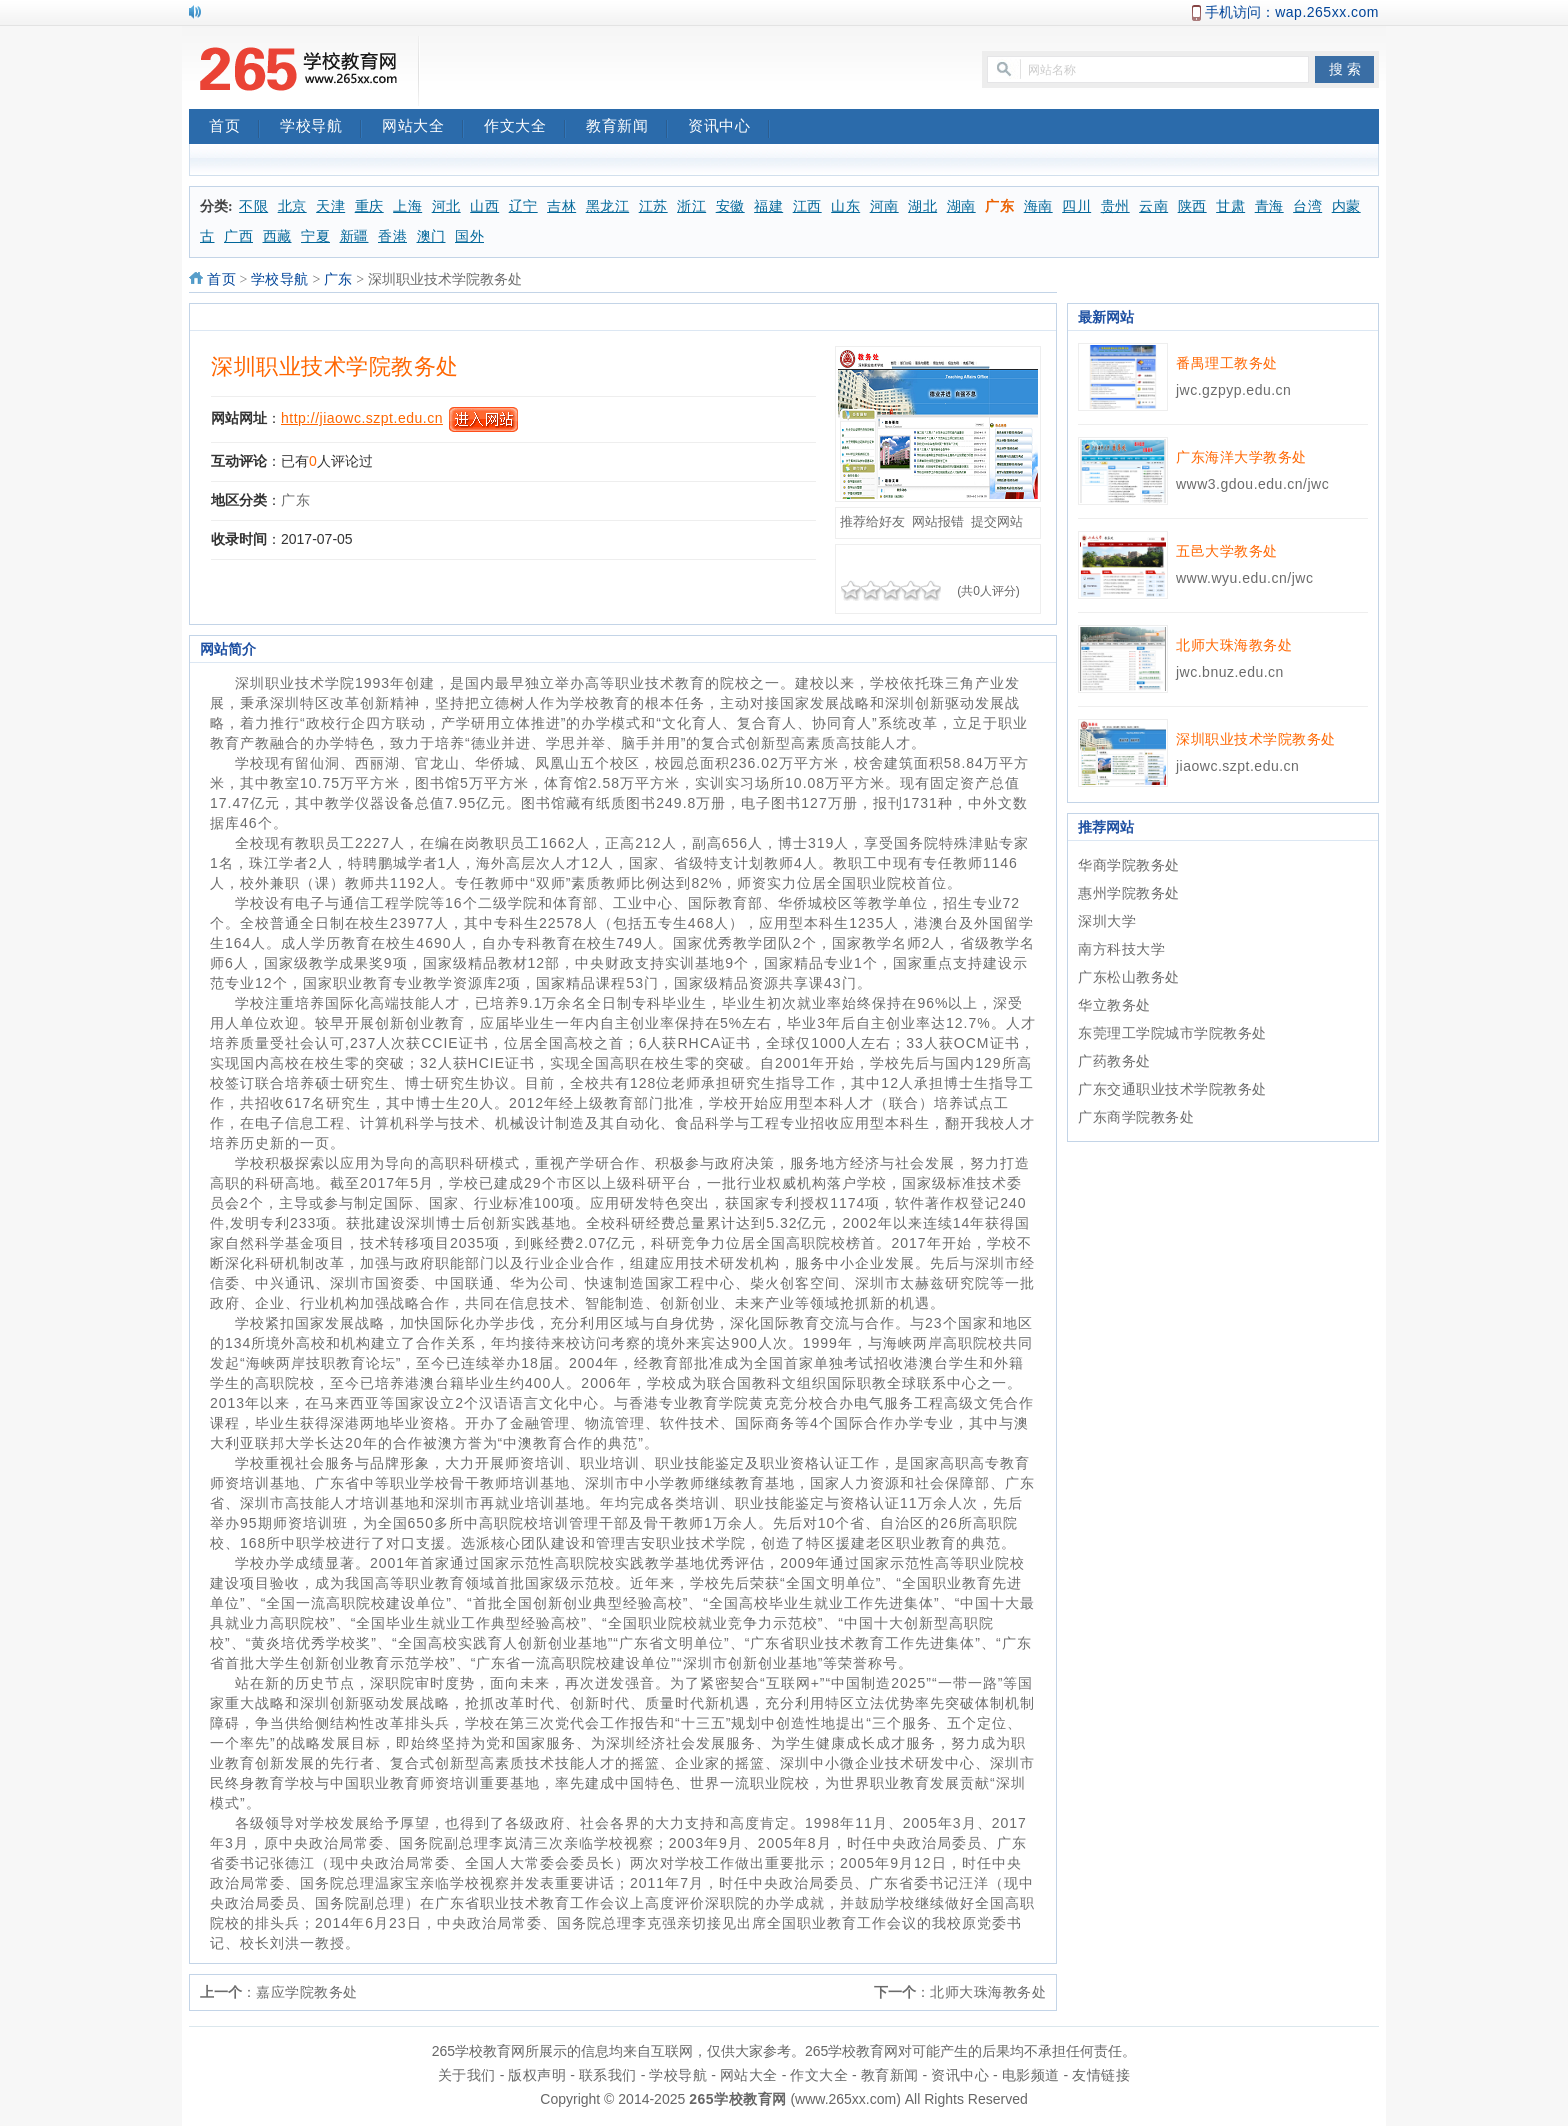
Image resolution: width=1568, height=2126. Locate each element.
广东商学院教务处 (1136, 1117)
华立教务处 (1114, 1005)
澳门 (431, 236)
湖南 (961, 206)
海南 (1038, 206)
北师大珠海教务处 (988, 1992)
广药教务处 (1114, 1061)
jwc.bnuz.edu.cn (1230, 672)
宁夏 (315, 236)
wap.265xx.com (1327, 12)
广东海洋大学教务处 (1241, 457)
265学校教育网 (737, 2099)
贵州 (1115, 206)
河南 (884, 206)
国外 (469, 236)
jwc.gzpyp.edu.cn (1233, 390)
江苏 (653, 206)
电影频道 (1031, 2075)
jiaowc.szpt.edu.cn (1237, 766)
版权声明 (537, 2075)
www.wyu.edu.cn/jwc (1244, 578)
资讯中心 (729, 128)
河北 (446, 206)
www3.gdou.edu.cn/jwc (1252, 484)
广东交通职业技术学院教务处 (1172, 1089)
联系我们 (608, 2075)
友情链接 (1101, 2075)
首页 (234, 128)
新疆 (354, 236)
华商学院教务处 (1129, 865)
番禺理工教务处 (1227, 363)
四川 (1076, 206)
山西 (484, 206)
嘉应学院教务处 (307, 1992)
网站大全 (423, 128)
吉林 (561, 206)
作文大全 (525, 128)
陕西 (1192, 206)
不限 (253, 206)
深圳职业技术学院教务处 (335, 366)
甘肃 (1230, 206)
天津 (330, 206)
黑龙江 (608, 206)
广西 (238, 236)
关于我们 (467, 2075)
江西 (807, 206)
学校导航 (321, 128)
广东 (999, 206)
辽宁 (523, 206)
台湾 (1307, 206)
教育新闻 (627, 128)
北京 (292, 206)
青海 (1269, 206)
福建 (768, 206)
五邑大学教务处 (1227, 551)
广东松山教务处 (1129, 977)
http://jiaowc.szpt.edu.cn (362, 418)
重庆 (369, 206)
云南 (1153, 206)
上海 (407, 206)
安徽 (730, 206)
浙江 (691, 206)
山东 (845, 206)
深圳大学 (1107, 921)
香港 (392, 236)
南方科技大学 (1121, 949)
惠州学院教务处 (1129, 893)
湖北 (922, 206)
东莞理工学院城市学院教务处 (1172, 1033)
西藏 (277, 236)
